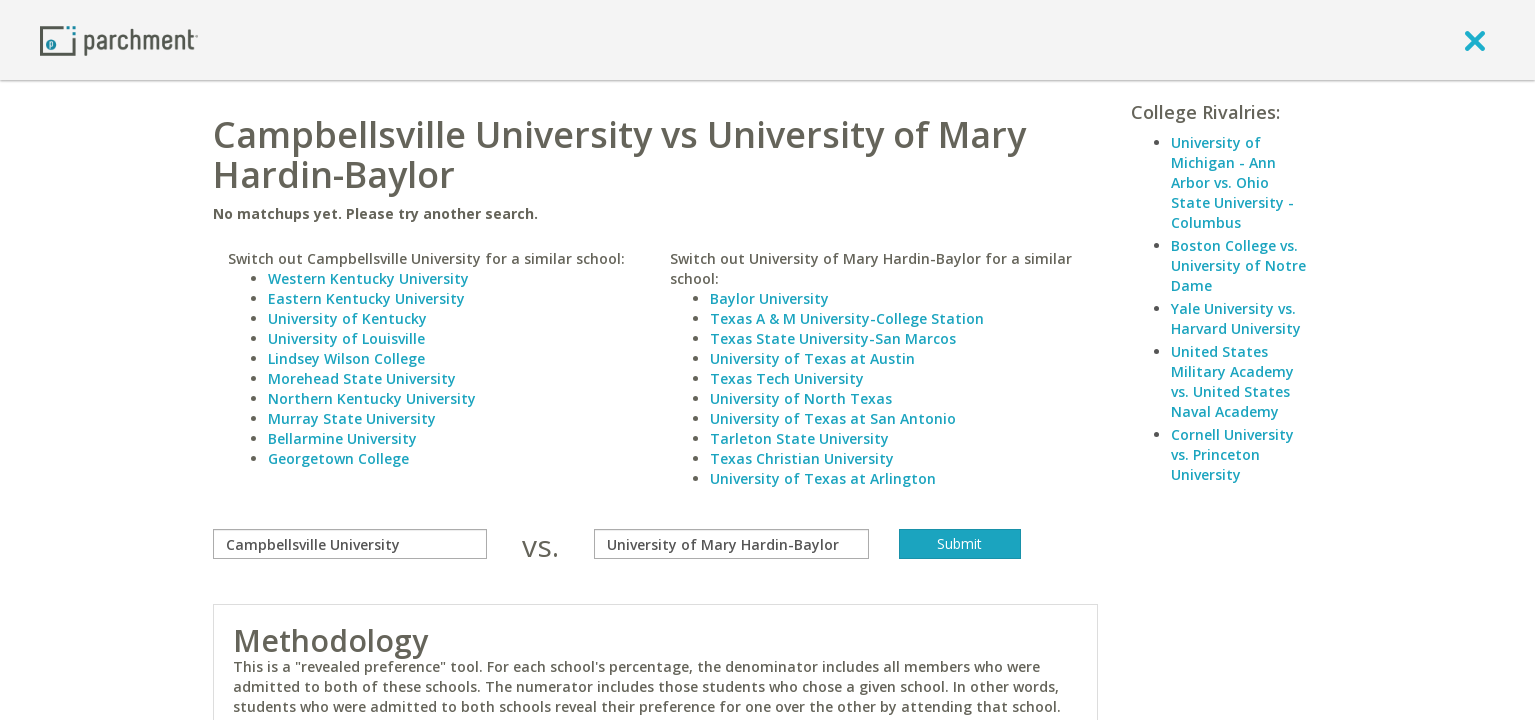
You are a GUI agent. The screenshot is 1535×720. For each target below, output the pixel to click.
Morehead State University (362, 378)
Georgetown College (338, 458)
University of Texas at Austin (812, 358)
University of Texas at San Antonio (833, 418)
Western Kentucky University (368, 278)
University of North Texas (801, 398)
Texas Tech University (787, 378)
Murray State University (352, 418)
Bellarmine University (342, 438)
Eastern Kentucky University (366, 298)
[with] (731, 544)
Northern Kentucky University (372, 398)
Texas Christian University (802, 458)
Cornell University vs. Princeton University (1232, 454)
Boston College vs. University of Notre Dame (1238, 265)
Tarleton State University (799, 438)
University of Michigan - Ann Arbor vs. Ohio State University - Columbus (1232, 182)
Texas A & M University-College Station (847, 318)
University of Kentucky (347, 318)
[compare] (350, 544)
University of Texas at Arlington (823, 478)
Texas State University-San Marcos (833, 338)
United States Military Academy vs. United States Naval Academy (1232, 381)
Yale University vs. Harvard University (1236, 318)
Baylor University (769, 298)
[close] (1475, 40)
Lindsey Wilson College (346, 358)
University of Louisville (346, 338)
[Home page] (119, 39)
